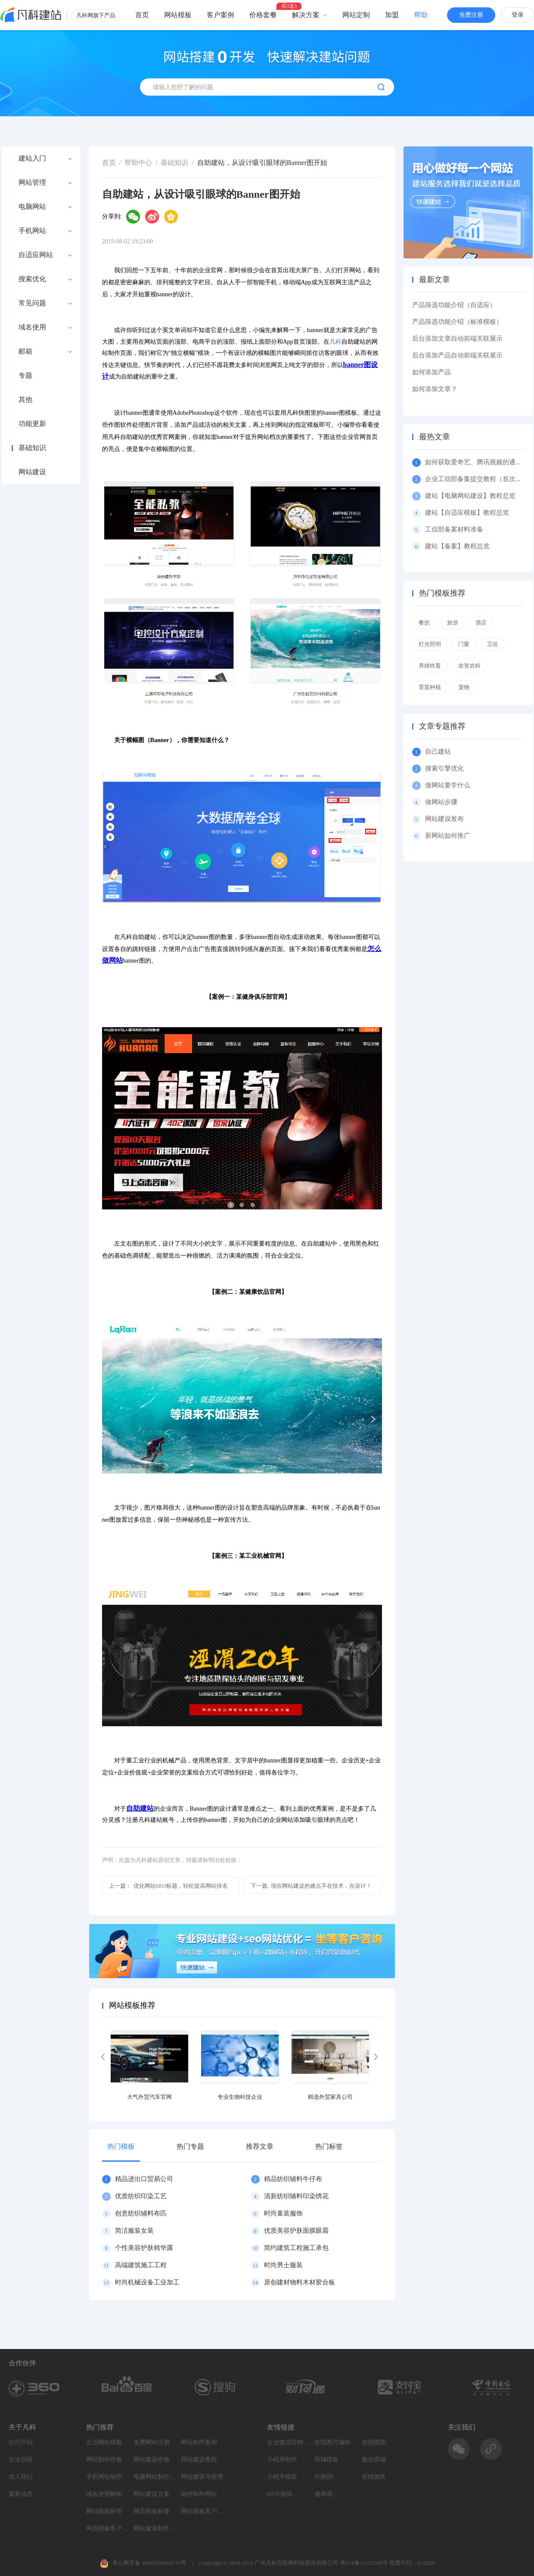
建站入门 (32, 158)
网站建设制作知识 (155, 2528)
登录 (518, 15)
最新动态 (21, 2494)
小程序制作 (282, 2459)
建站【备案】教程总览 (457, 546)
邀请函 (323, 2494)
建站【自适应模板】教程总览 (467, 512)
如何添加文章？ (434, 388)
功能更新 (32, 423)
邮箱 (25, 351)
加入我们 (21, 2476)
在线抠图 (374, 2442)
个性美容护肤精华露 (144, 2247)
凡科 (335, 342)
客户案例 (220, 15)
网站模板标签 (104, 2511)
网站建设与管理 (202, 2476)
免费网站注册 (152, 2442)
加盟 (392, 15)
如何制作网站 (199, 2494)
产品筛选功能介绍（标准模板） (457, 321)
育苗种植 (430, 687)
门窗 (463, 644)
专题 (25, 375)
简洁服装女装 (134, 2230)
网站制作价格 (104, 2459)
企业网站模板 (104, 2442)
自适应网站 (36, 255)
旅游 (452, 622)
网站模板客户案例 (202, 2511)
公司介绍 (21, 2442)
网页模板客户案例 (107, 2528)
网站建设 (32, 472)
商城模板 (326, 2459)
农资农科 (469, 665)
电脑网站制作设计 (155, 2476)
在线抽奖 (374, 2476)
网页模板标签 (152, 2511)
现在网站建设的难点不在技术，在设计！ (311, 1886)
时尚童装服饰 (283, 2213)
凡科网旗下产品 (95, 15)
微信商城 (374, 2459)
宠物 (463, 687)
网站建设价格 (152, 2459)
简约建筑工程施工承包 (296, 2247)
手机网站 (32, 230)
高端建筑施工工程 (141, 2265)
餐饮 (424, 622)
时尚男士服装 (283, 2265)
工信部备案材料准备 (454, 529)
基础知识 (32, 447)
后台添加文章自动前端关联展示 (457, 338)
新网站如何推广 (447, 835)
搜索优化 (32, 279)
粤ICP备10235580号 (364, 2563)
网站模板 (178, 15)
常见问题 (32, 303)
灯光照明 (430, 644)
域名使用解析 (104, 2494)
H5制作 (324, 2476)
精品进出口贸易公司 (144, 2178)
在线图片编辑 (332, 2442)
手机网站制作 (104, 2476)
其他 (25, 399)
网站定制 (356, 15)
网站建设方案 (152, 2494)
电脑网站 (32, 206)
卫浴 (492, 644)
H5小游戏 (279, 2494)
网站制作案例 (199, 2442)
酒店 (481, 622)
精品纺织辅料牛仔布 (293, 2178)
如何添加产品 (431, 372)
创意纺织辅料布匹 (141, 2213)
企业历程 (21, 2459)
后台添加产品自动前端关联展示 (457, 355)
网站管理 (32, 182)
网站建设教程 (199, 2459)
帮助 (421, 15)
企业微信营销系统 (288, 2442)
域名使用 (32, 327)
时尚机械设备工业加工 (147, 2282)
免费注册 (471, 15)
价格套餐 (263, 15)
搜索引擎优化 (444, 768)
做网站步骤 (441, 802)
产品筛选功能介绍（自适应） (454, 304)
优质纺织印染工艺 (141, 2196)
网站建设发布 (444, 818)
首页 (142, 15)
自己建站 (438, 751)
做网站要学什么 (447, 785)
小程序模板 (282, 2476)
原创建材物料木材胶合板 (299, 2282)
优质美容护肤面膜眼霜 (296, 2230)
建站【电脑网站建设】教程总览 (470, 495)
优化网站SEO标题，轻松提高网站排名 (168, 1886)
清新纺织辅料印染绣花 (296, 2196)
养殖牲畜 (430, 665)
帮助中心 (138, 162)
